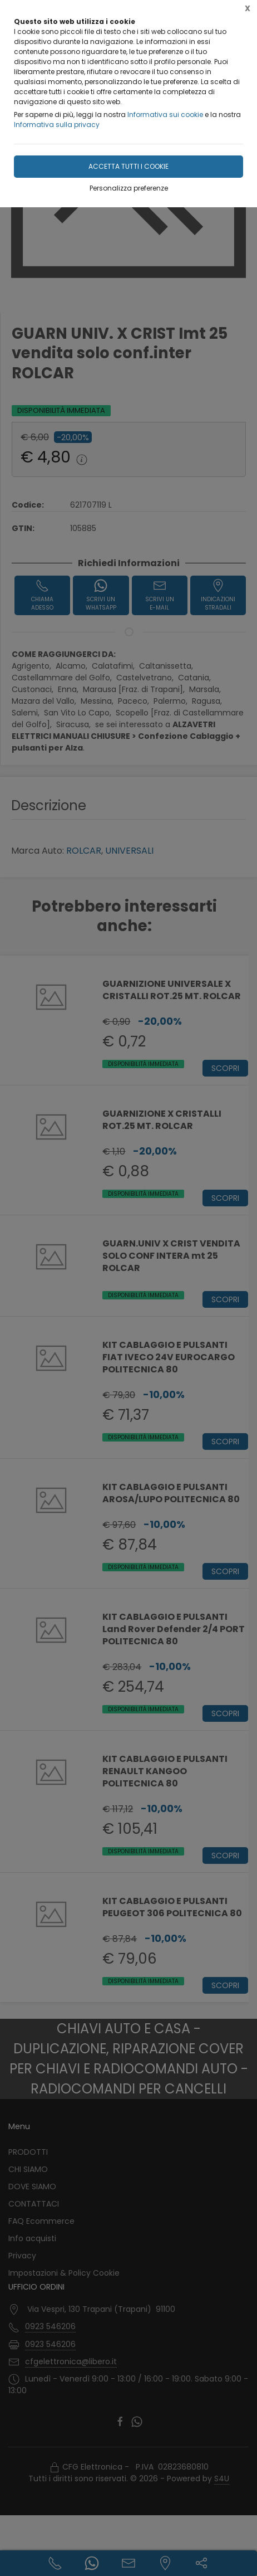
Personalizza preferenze (129, 188)
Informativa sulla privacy (57, 124)
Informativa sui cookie (165, 114)
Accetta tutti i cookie (128, 166)
